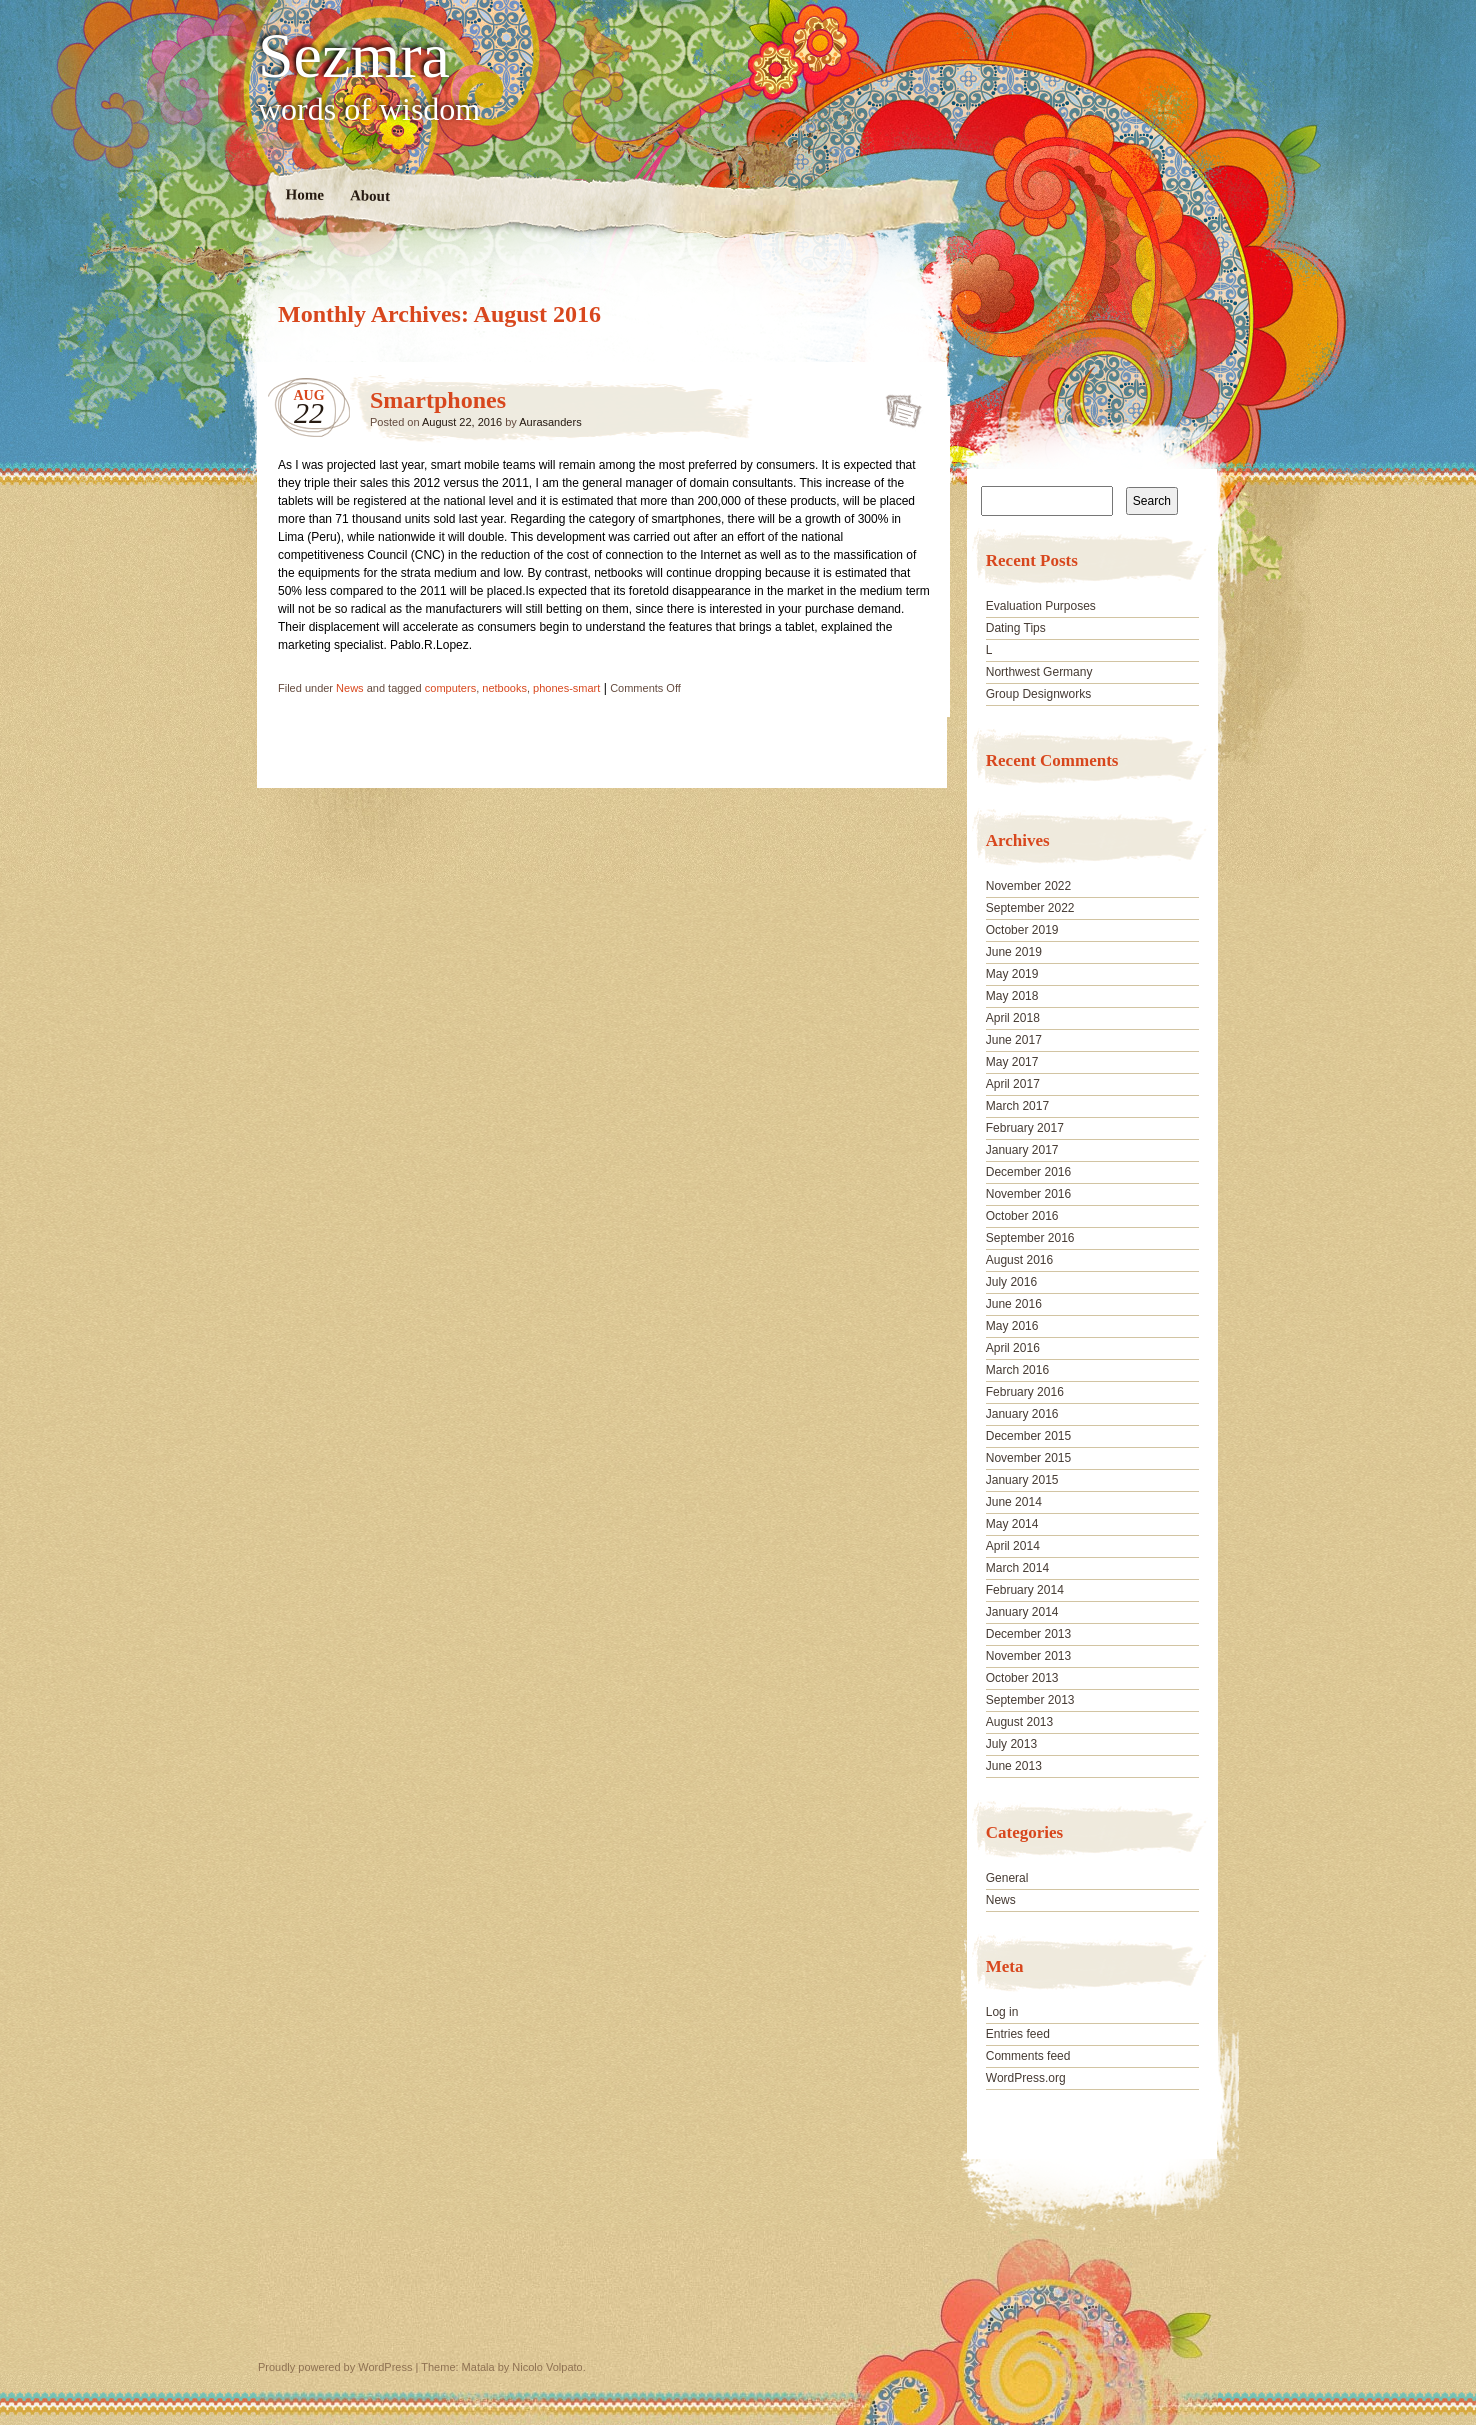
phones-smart (566, 688)
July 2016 (1011, 1282)
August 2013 (1019, 1722)
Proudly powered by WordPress (335, 2367)
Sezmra (354, 56)
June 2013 (1014, 1766)
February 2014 (1025, 1590)
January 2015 (1022, 1480)
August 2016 (1019, 1260)
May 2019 (1012, 974)
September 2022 (1030, 908)
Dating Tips (1016, 628)
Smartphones (438, 400)
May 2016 (1012, 1326)
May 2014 (1012, 1524)
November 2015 (1028, 1458)
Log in (1002, 2012)
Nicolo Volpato (547, 2367)
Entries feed (1018, 2034)
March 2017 (1017, 1106)
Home (305, 194)
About (370, 195)
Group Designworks (1038, 694)
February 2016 (1025, 1392)
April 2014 (1013, 1546)
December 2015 (1028, 1436)
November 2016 (1028, 1194)
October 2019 (1022, 930)
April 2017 (1013, 1084)
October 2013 (1022, 1678)
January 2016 (1022, 1414)
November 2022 (1028, 886)
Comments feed (1028, 2056)
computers (450, 688)
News (350, 688)
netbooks (504, 688)
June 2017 (1014, 1040)
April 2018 (1013, 1018)
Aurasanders (550, 422)
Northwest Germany (1039, 672)
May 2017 (1012, 1062)
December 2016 (1028, 1172)
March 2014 (1017, 1568)
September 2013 (1030, 1700)
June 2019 (1014, 952)
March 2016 (1017, 1370)
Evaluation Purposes (1041, 606)
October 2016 (1022, 1216)
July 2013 (1011, 1744)
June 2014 (1014, 1502)
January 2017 (1022, 1150)
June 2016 (1014, 1304)
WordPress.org (1026, 2078)
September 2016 (1030, 1238)
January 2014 (1022, 1612)
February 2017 (1025, 1128)
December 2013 (1028, 1634)
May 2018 (1012, 996)
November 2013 (1028, 1656)
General (1007, 1878)
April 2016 (1013, 1348)
